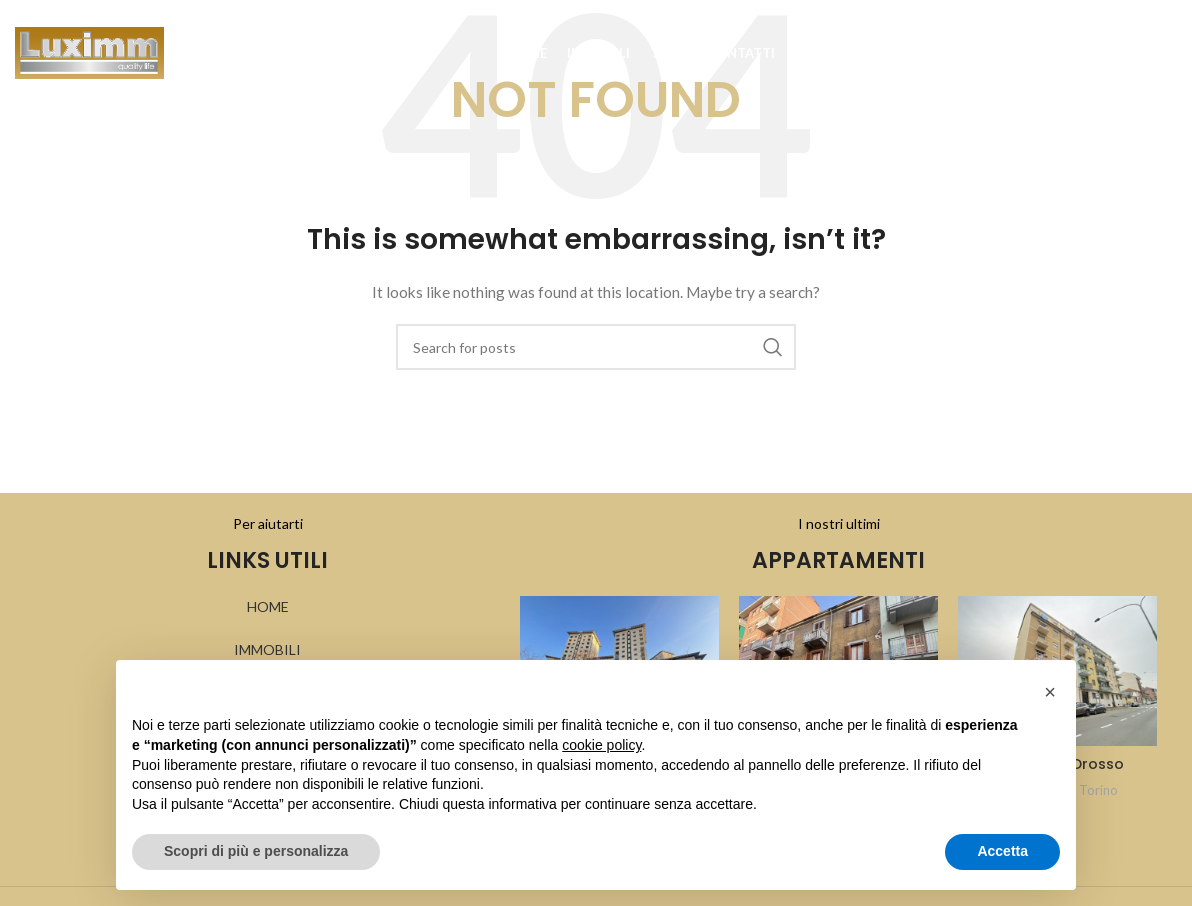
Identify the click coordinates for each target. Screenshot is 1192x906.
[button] (1050, 692)
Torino (1098, 790)
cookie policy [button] (601, 745)
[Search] (1127, 60)
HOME (268, 606)
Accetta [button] (1002, 851)
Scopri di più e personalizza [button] (256, 851)
